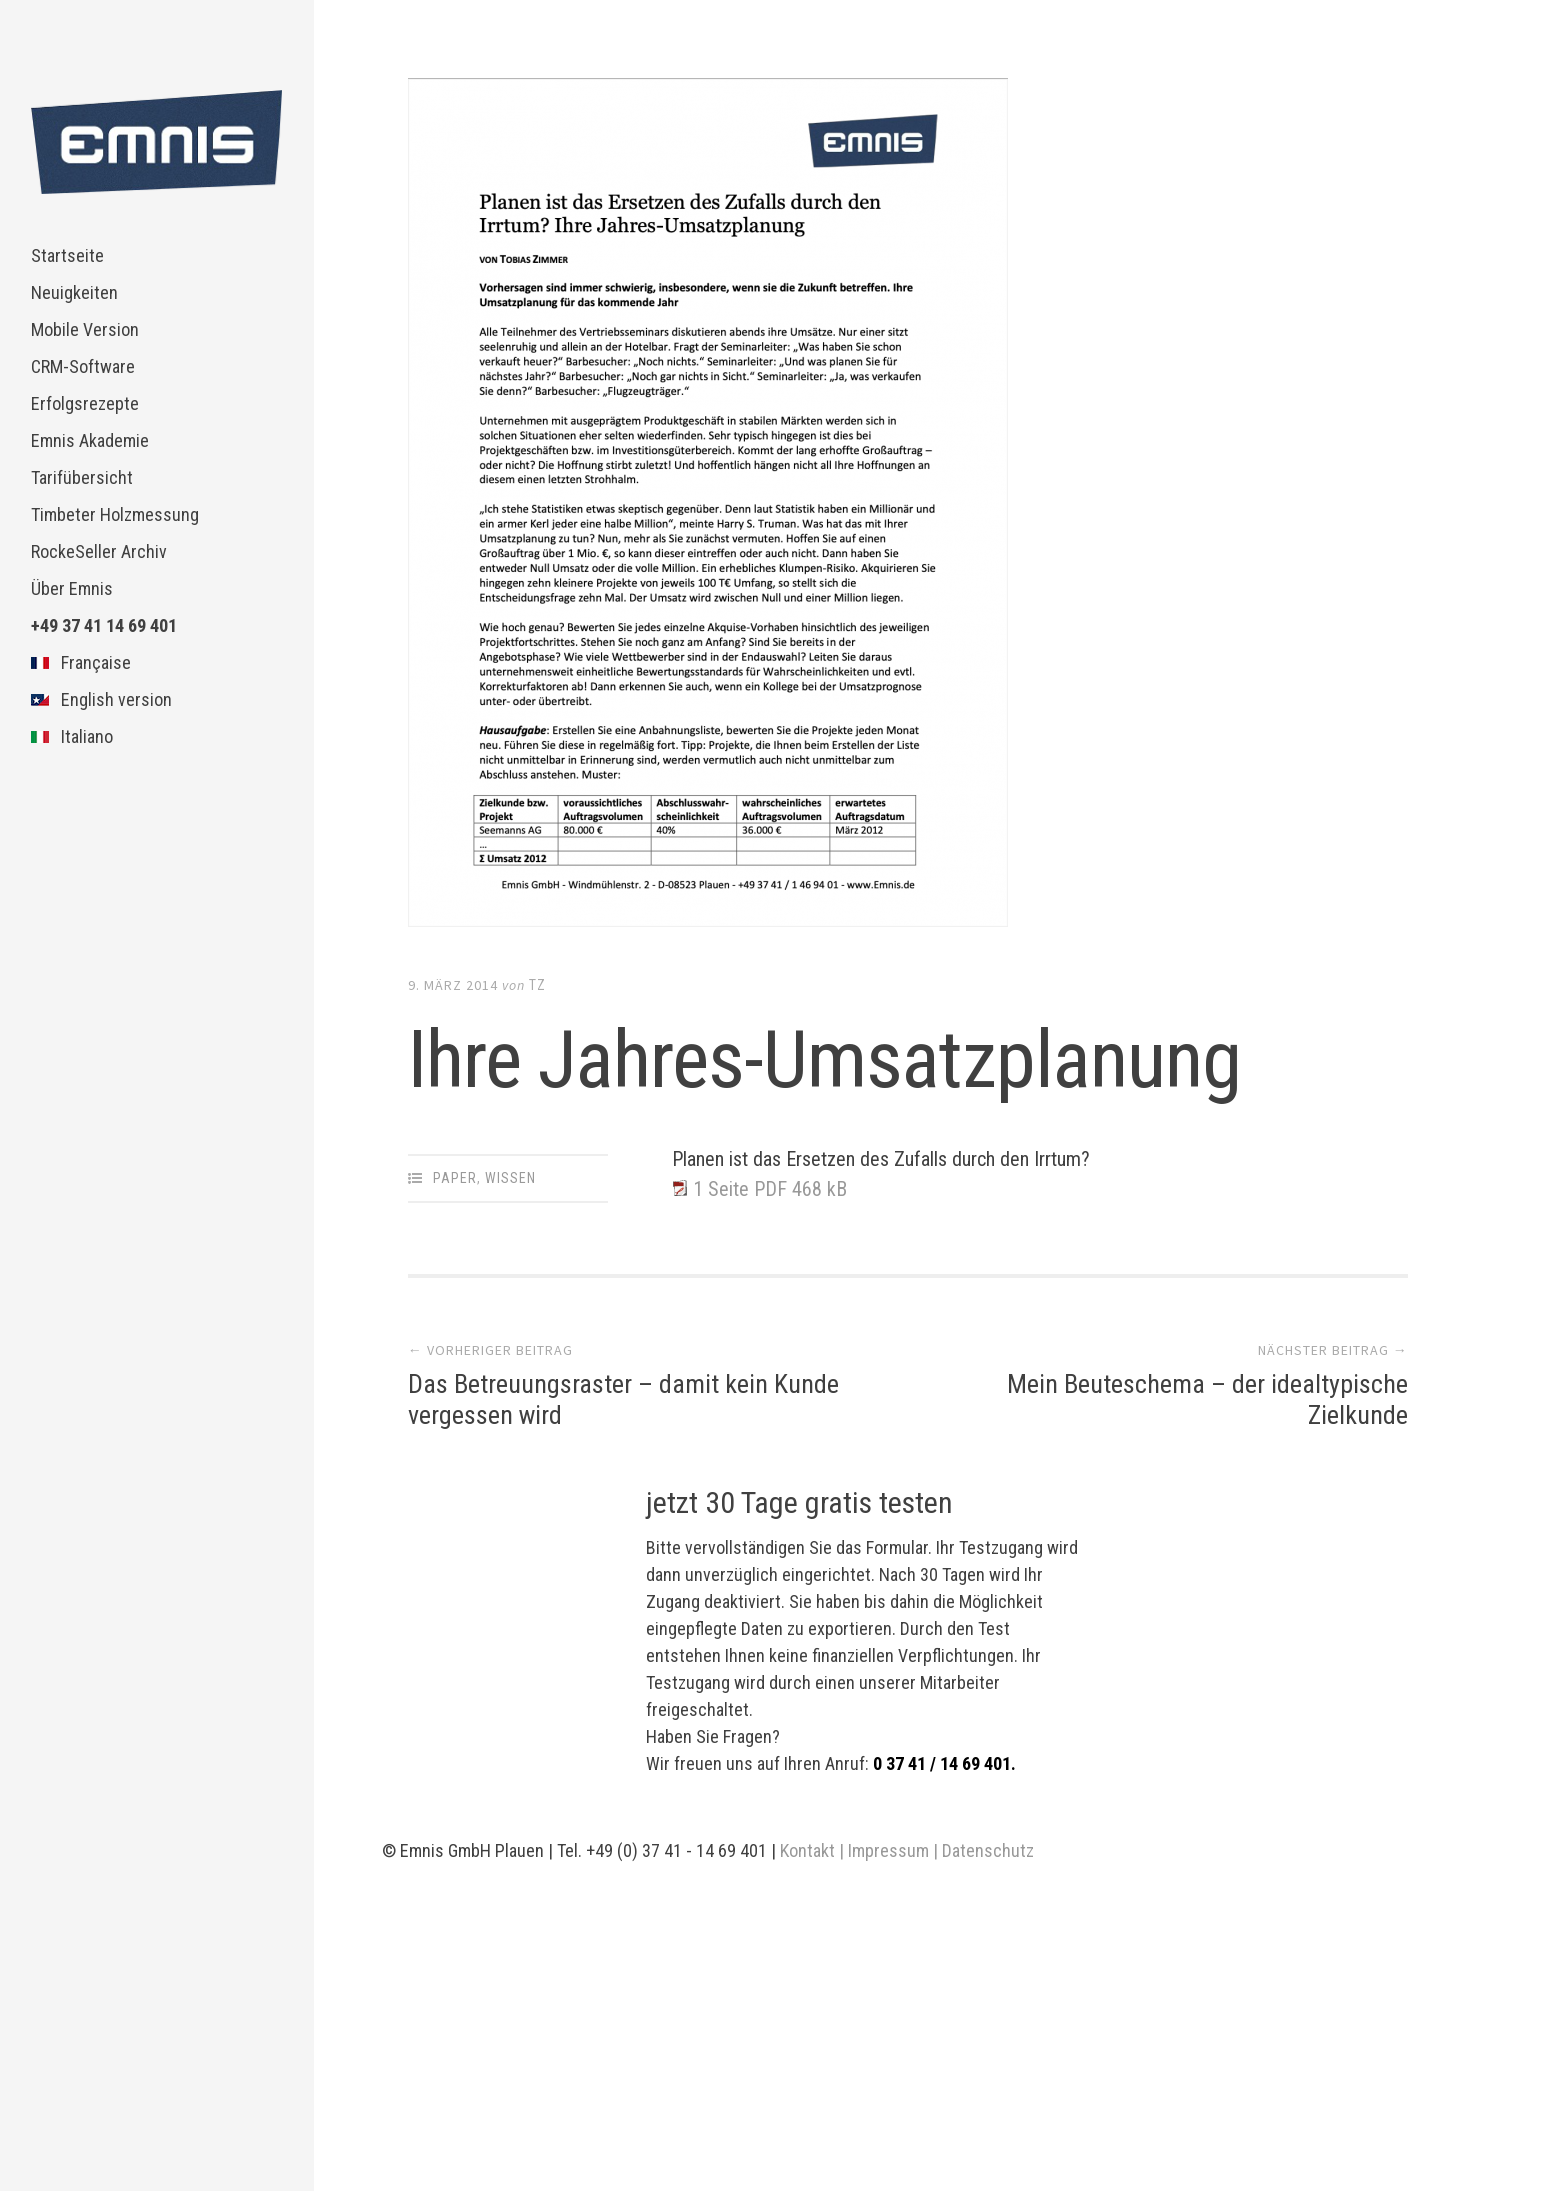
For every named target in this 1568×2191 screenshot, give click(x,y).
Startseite (67, 255)
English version (101, 699)
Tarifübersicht (82, 477)
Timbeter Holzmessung (115, 514)
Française (81, 662)
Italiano (72, 736)
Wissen (510, 1178)
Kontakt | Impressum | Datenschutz (907, 1850)
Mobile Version (85, 329)
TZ (537, 985)
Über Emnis (72, 588)
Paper (455, 1178)
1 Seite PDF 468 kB (770, 1189)
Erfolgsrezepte (85, 403)
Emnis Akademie (90, 440)
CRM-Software (83, 366)
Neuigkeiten (74, 292)
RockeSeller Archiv (99, 551)
